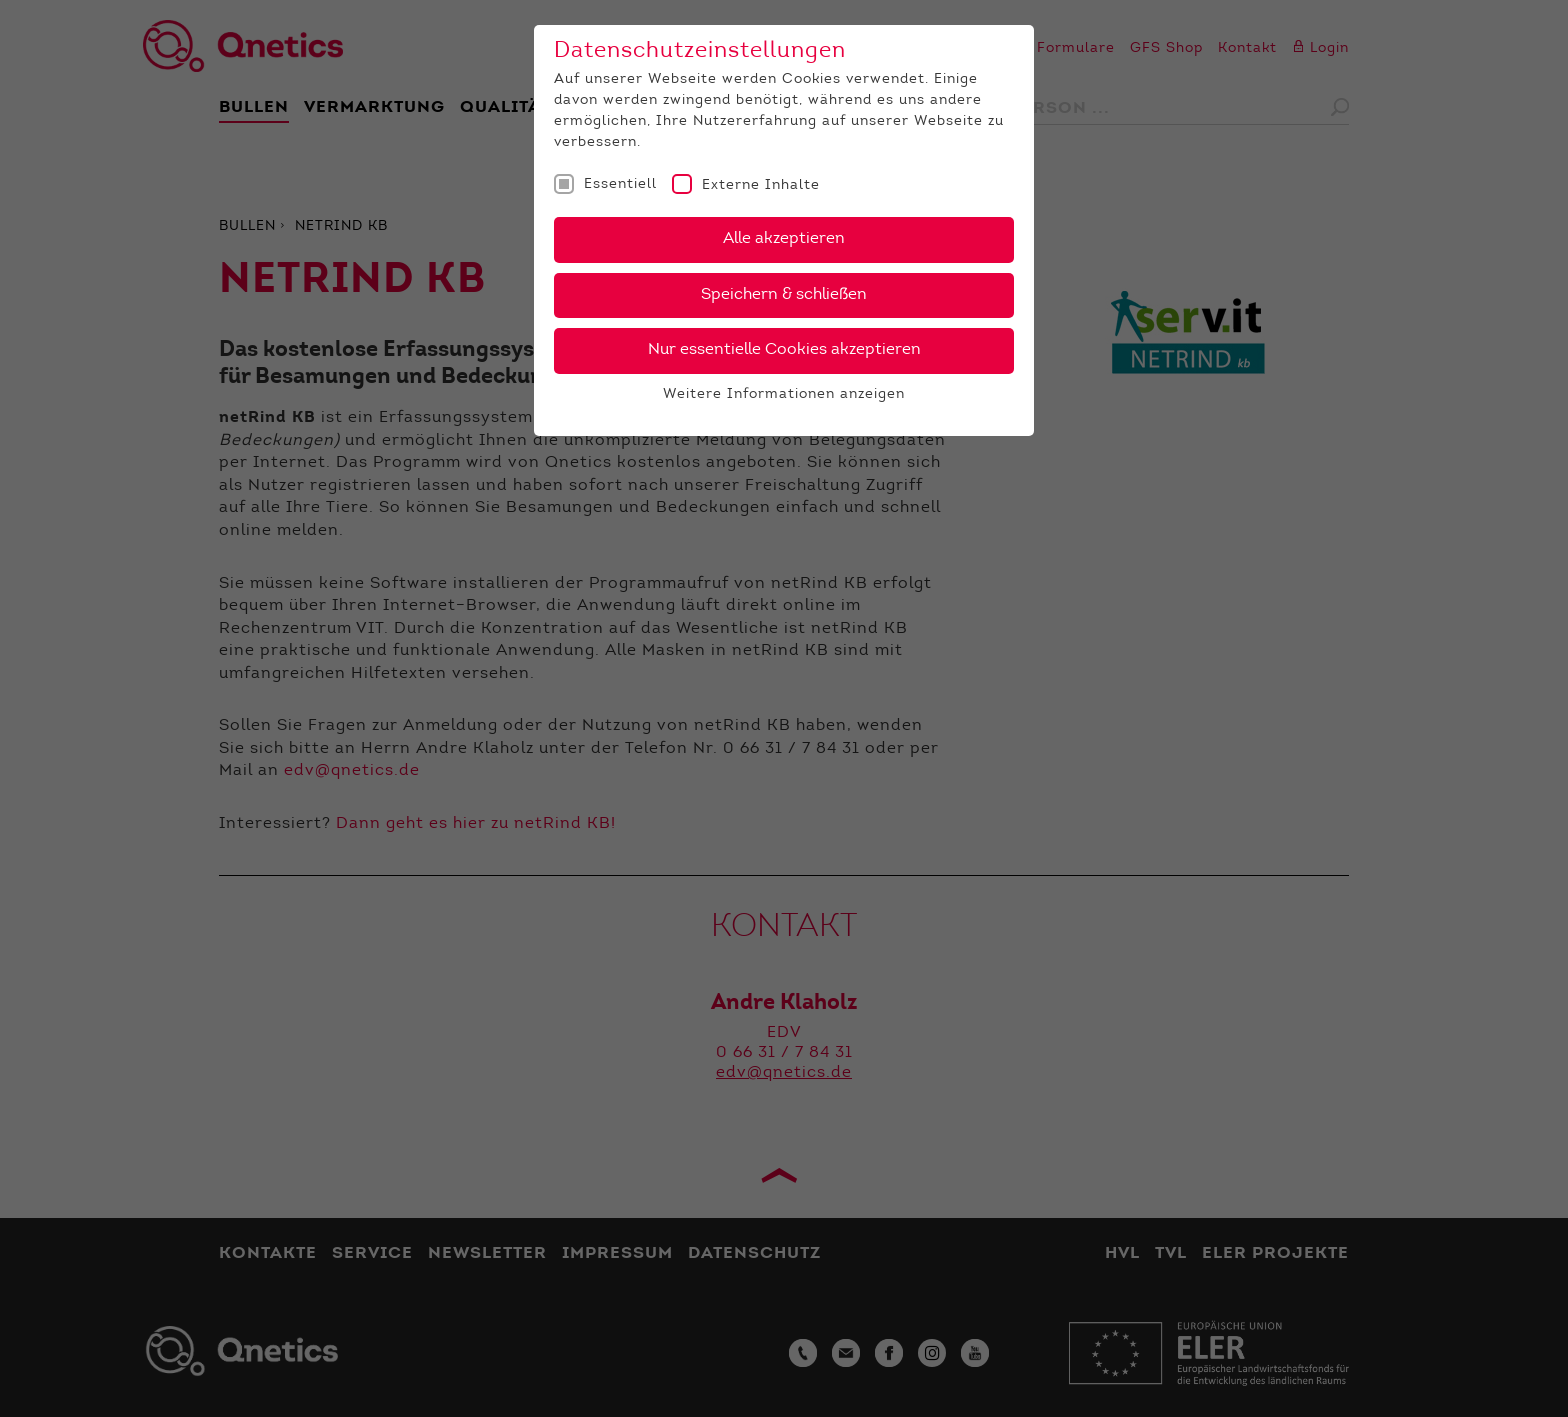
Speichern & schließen (784, 295)
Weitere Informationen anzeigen (784, 395)
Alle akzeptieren (784, 239)
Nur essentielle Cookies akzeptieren (784, 350)
